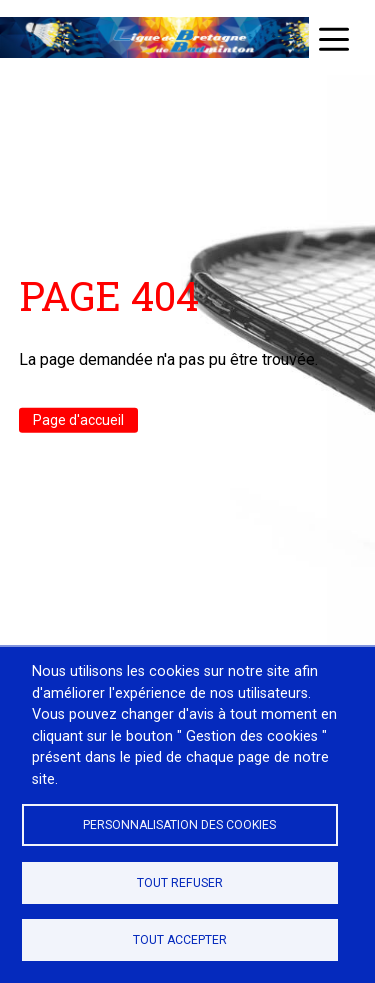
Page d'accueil (78, 420)
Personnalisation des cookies (179, 825)
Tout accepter (180, 940)
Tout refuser (180, 883)
